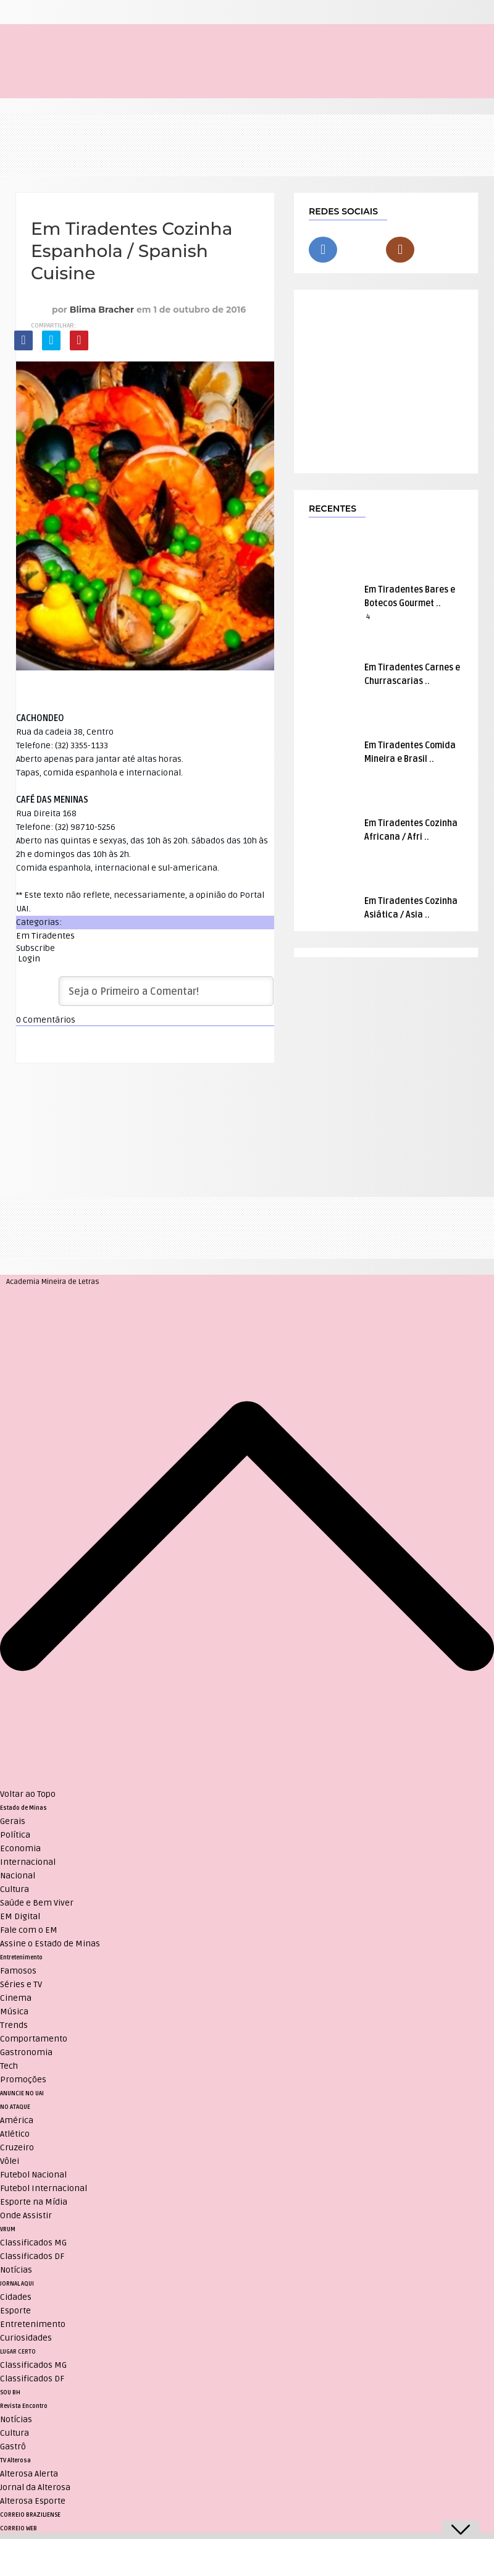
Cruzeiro (17, 2147)
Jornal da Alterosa (35, 2487)
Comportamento (33, 2038)
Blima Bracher (102, 309)
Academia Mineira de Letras (52, 1281)
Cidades (15, 2297)
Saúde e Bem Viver (36, 1903)
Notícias (16, 2270)
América (16, 2120)
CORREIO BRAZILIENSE (30, 2515)
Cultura (14, 1889)
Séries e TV (21, 1984)
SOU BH (10, 2392)
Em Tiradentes (45, 936)
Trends (14, 2025)
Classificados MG (33, 2242)
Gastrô (13, 2446)
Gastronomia (26, 2052)
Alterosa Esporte (32, 2501)
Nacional (17, 1875)
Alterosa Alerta (29, 2473)
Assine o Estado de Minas (50, 1943)
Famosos (18, 1971)
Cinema (15, 1998)
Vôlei (9, 2161)
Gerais (12, 1821)
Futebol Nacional (33, 2174)
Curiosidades (26, 2338)
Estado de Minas (23, 1808)
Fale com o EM (28, 1930)
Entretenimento (21, 1957)
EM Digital (20, 1916)
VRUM (7, 2229)
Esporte (15, 2310)
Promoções (23, 2079)
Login (28, 958)
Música (14, 2011)
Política (15, 1835)
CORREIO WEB (18, 2528)
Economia (20, 1848)
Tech (9, 2066)
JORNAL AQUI (17, 2283)
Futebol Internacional (43, 2188)
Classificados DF (32, 2256)
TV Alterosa (15, 2460)
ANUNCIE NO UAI (22, 2093)
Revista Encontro (24, 2406)
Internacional (28, 1862)
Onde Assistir (26, 2215)
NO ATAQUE (15, 2107)
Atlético (15, 2134)
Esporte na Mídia (33, 2202)
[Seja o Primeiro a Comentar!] (166, 991)
